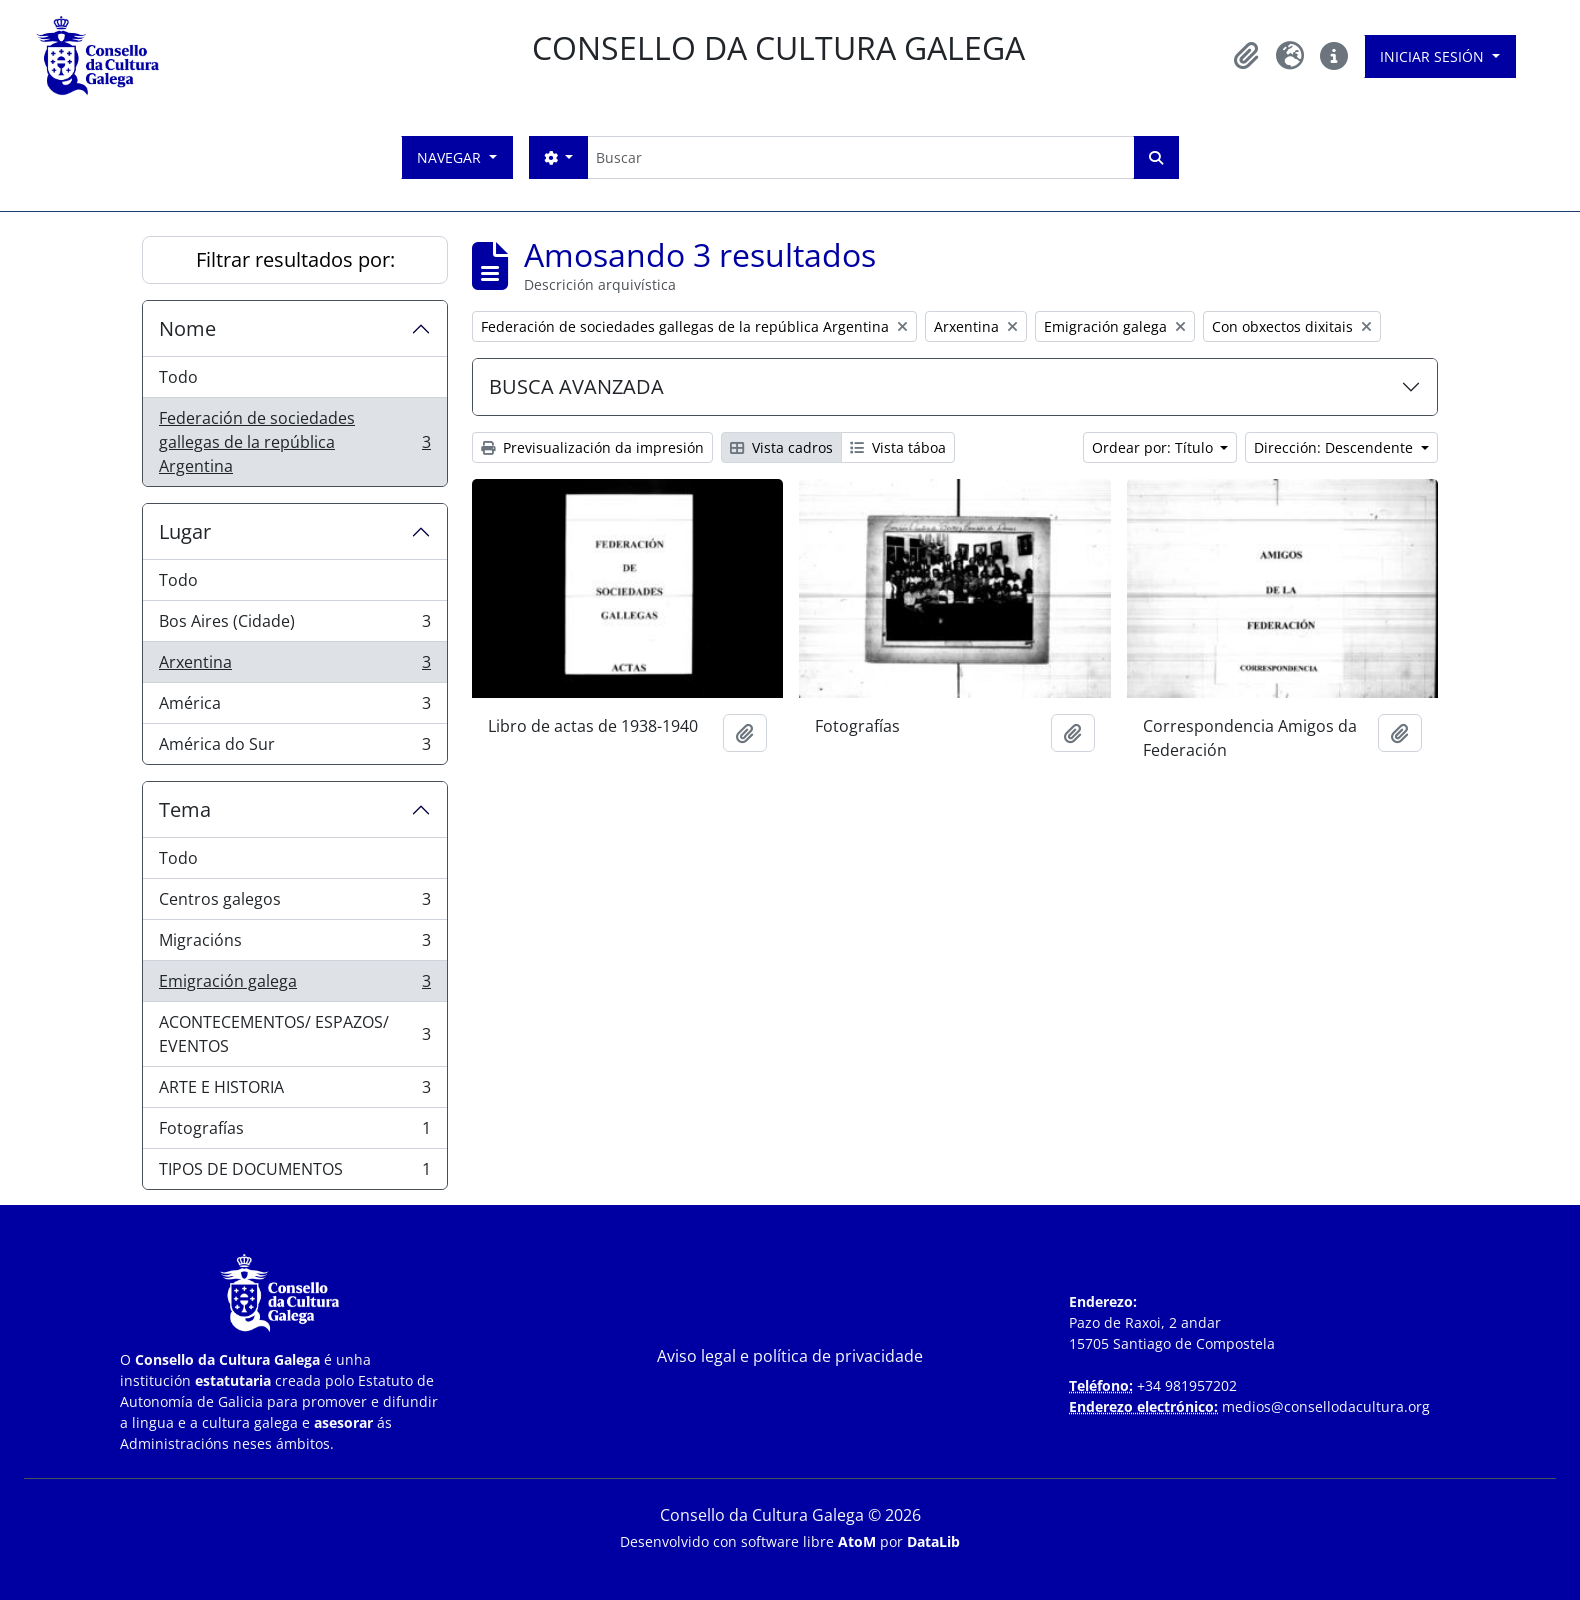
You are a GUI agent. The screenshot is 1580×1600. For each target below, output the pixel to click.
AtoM (857, 1541)
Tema (185, 809)
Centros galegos (294, 903)
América (294, 707)
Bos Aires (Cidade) (294, 625)
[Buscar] (860, 157)
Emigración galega (294, 985)
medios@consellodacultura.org (1326, 1406)
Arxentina (294, 666)
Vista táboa (898, 447)
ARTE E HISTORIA (294, 1091)
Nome (187, 328)
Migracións (294, 944)
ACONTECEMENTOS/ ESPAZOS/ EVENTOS (294, 1034)
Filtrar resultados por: (295, 259)
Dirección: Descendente (1335, 447)
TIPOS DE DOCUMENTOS (294, 1173)
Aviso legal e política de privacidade (790, 1356)
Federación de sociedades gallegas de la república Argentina (294, 442)
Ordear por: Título (1154, 447)
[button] (1246, 56)
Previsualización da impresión (592, 447)
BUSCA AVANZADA (576, 386)
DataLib (933, 1541)
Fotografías (294, 1132)
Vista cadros (781, 447)
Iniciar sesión (1434, 56)
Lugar (185, 531)
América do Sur (294, 748)
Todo (178, 377)
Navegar (451, 157)
